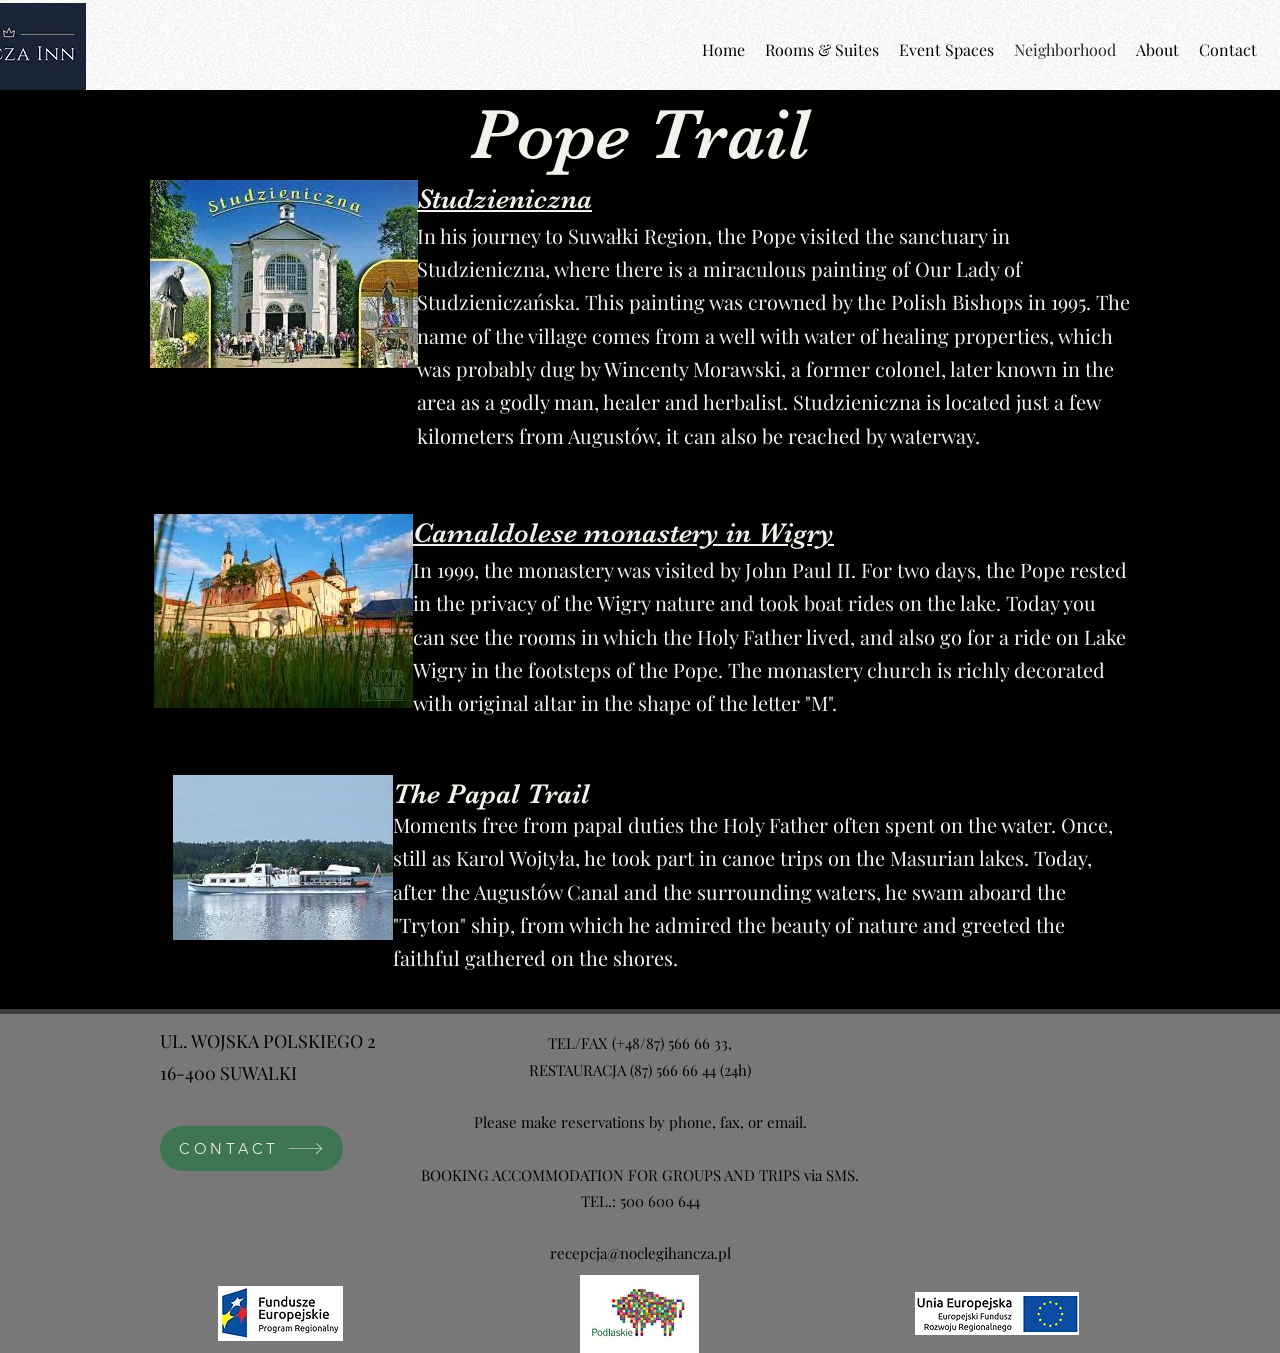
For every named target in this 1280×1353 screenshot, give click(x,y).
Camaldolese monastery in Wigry (623, 533)
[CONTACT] (251, 1148)
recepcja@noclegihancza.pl (640, 1253)
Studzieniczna (504, 199)
